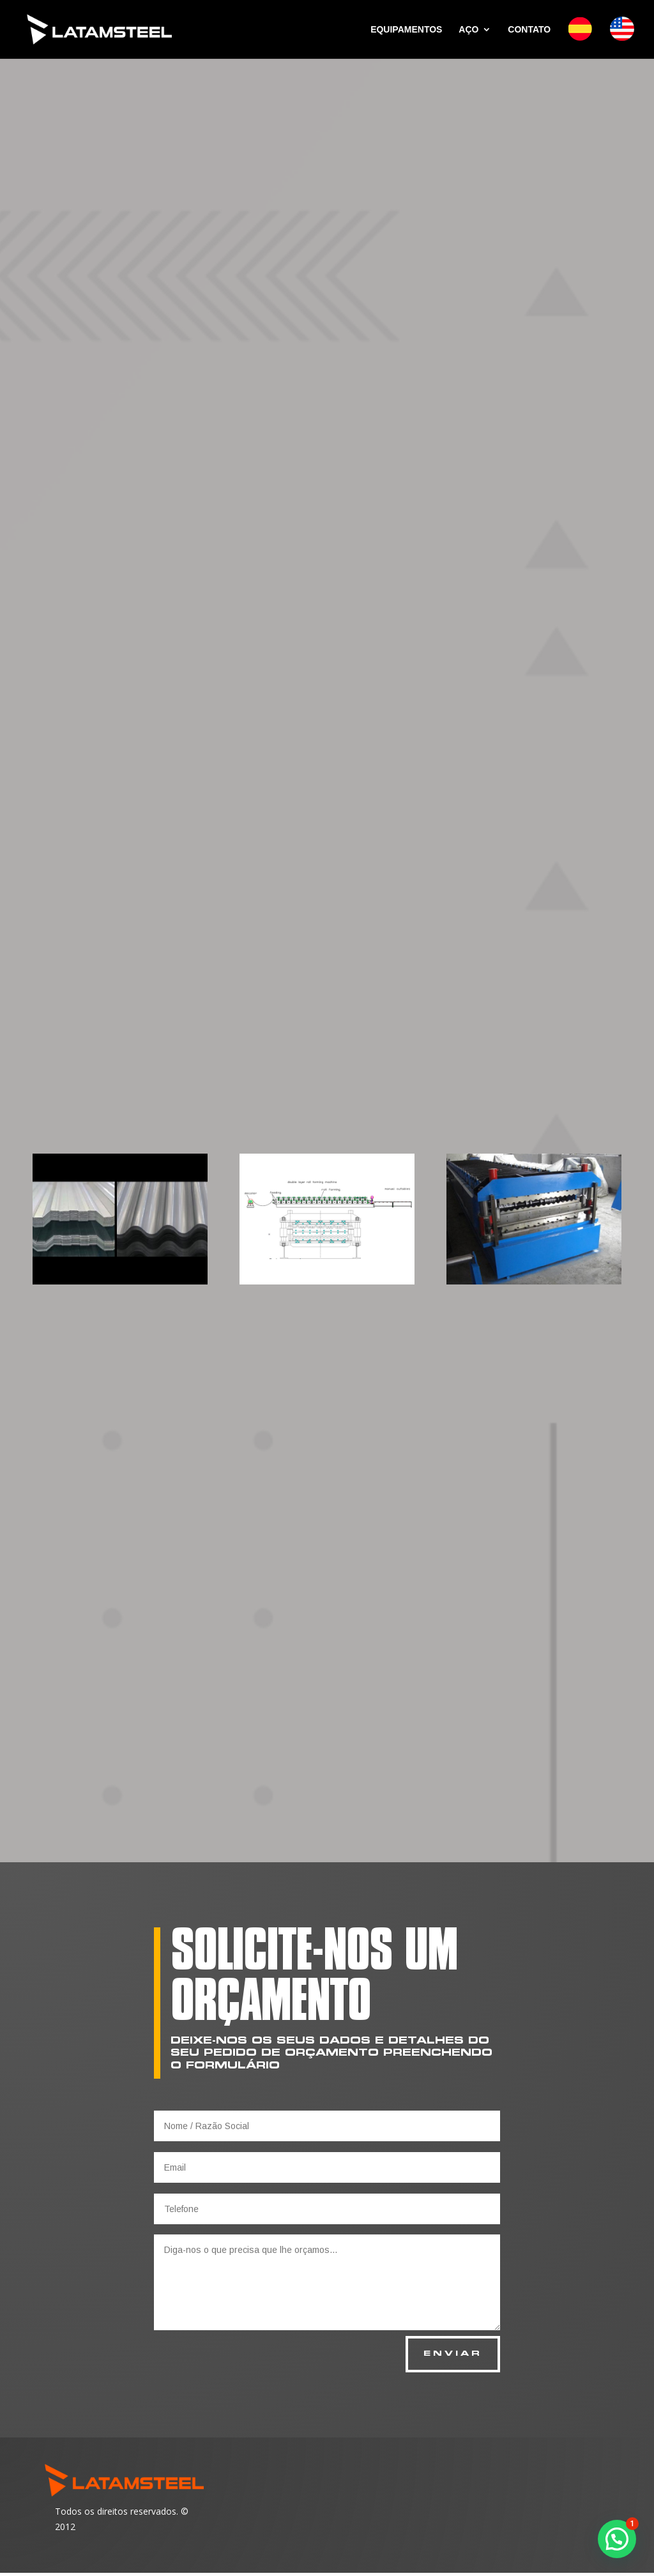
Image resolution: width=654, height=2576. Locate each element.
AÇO (468, 29)
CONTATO (529, 29)
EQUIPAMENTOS (406, 29)
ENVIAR (449, 2356)
